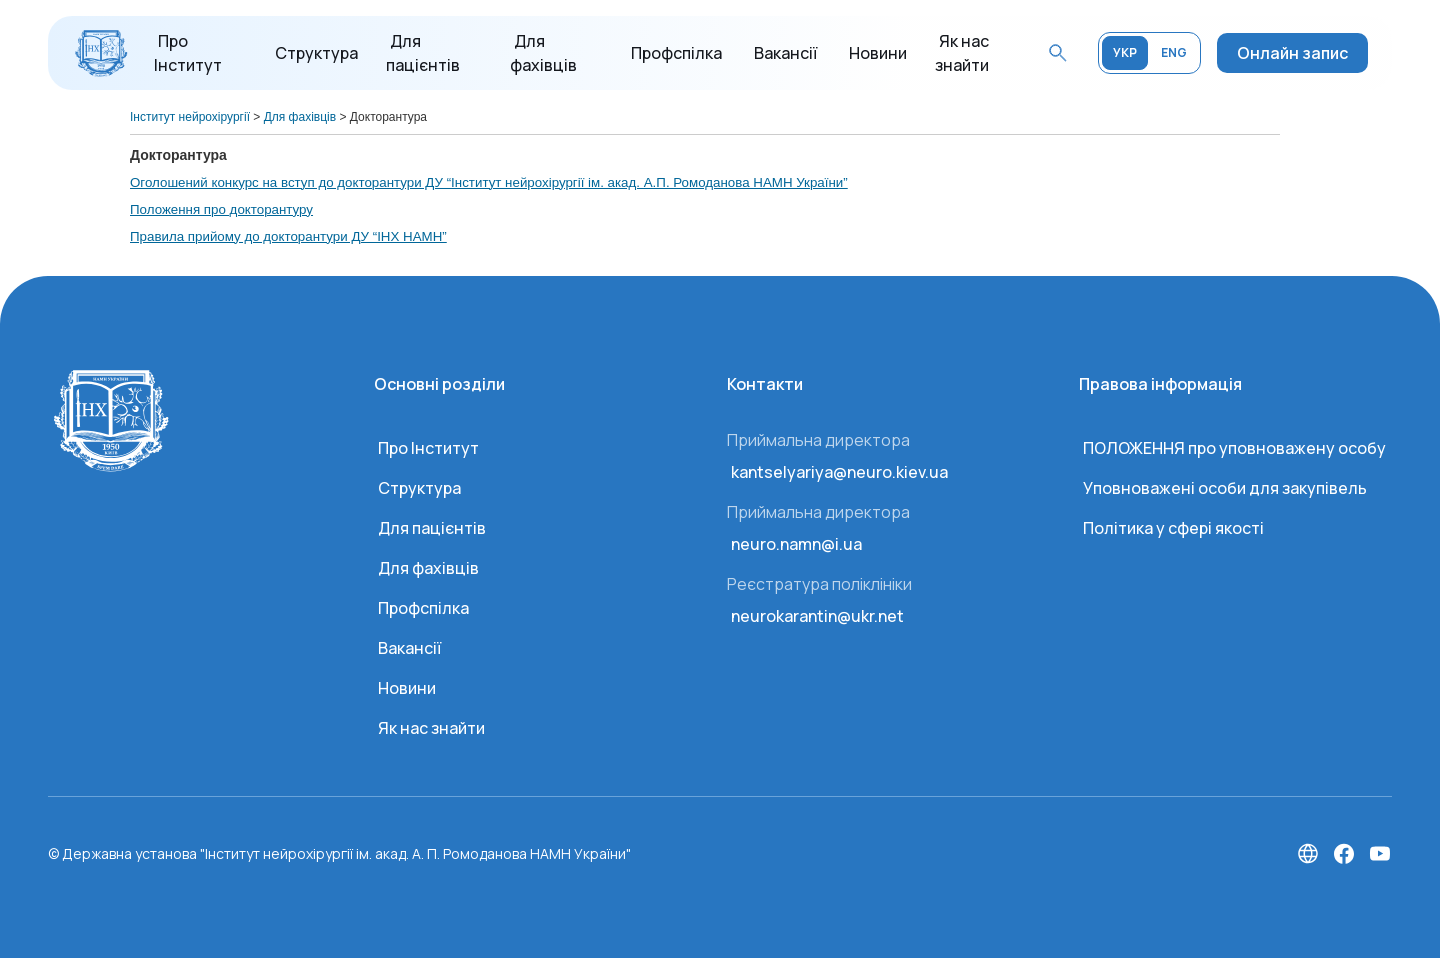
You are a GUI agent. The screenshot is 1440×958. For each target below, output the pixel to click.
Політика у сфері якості (1173, 528)
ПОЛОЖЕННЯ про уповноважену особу (1234, 448)
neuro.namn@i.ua (796, 544)
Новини (878, 53)
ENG (1174, 52)
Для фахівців (428, 568)
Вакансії (785, 53)
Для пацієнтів (432, 528)
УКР (1125, 52)
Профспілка (676, 53)
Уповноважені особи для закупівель (1225, 488)
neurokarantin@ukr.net (817, 616)
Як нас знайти (431, 728)
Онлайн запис (1292, 53)
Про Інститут (428, 448)
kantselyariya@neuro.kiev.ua (839, 472)
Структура (316, 53)
